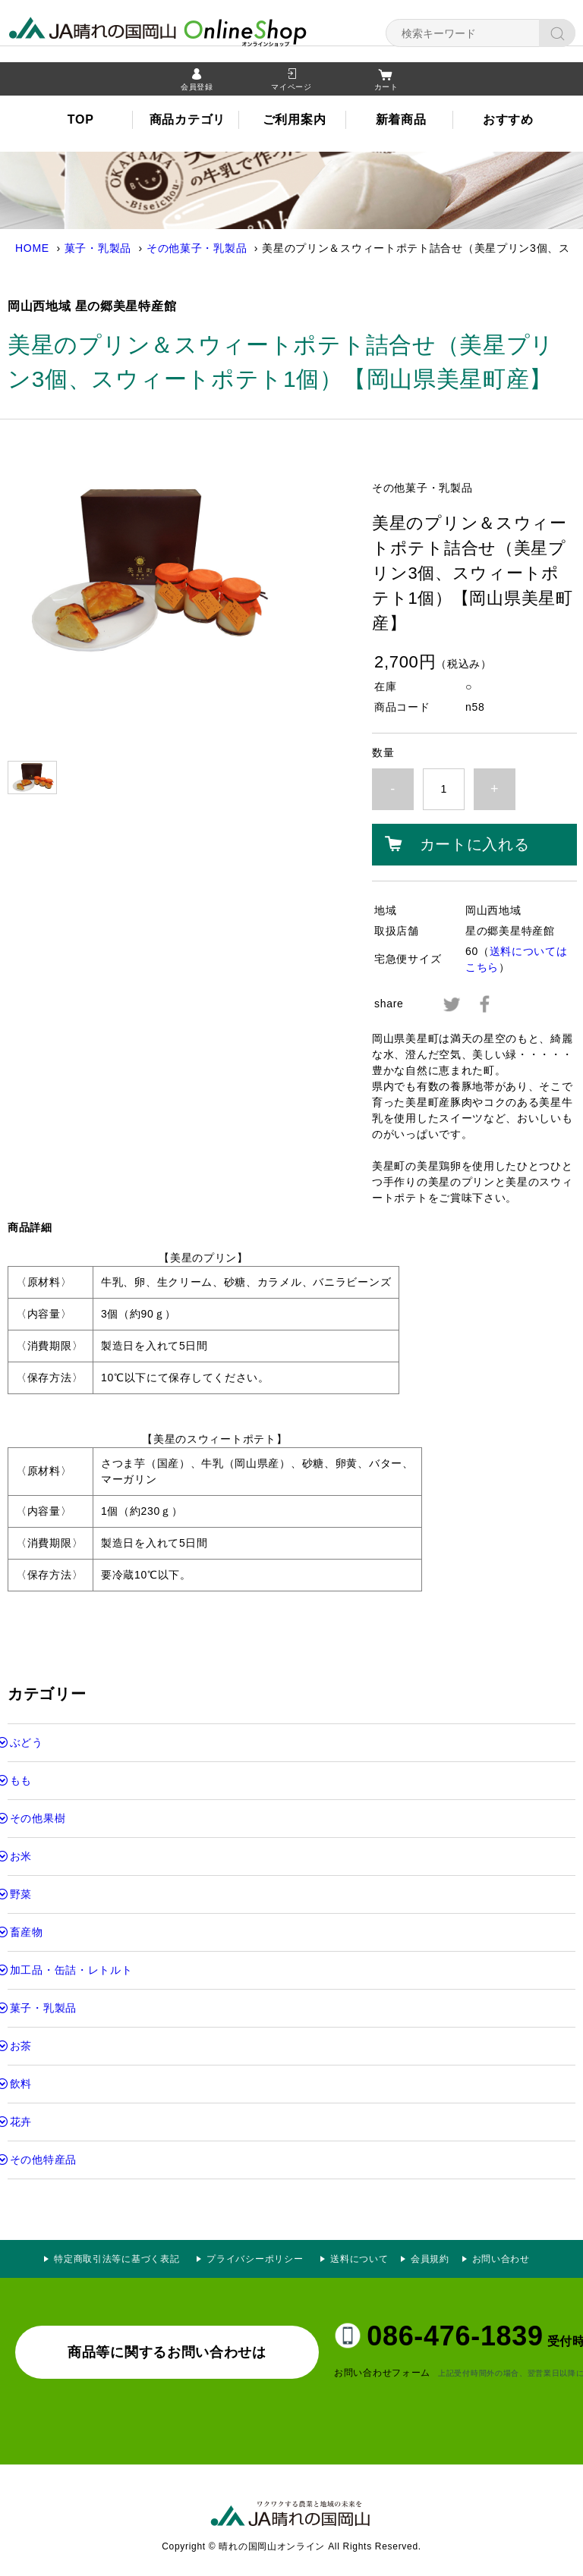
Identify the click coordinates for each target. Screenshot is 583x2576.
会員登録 (197, 89)
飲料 (21, 2084)
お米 (21, 1856)
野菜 (21, 1894)
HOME (32, 248)
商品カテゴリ (187, 121)
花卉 (21, 2122)
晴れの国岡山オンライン (186, 30)
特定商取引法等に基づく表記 (116, 2259)
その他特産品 (43, 2159)
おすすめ (508, 121)
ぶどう (26, 1742)
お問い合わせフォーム (382, 2372)
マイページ (291, 89)
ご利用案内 (294, 121)
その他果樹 (38, 1818)
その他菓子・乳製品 (197, 248)
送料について (359, 2259)
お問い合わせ (501, 2259)
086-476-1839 (455, 2335)
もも (21, 1780)
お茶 (21, 2046)
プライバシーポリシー (259, 2259)
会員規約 (430, 2259)
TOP (81, 121)
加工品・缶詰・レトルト (71, 1970)
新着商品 (401, 121)
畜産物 (26, 1932)
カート (386, 89)
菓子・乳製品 (98, 248)
